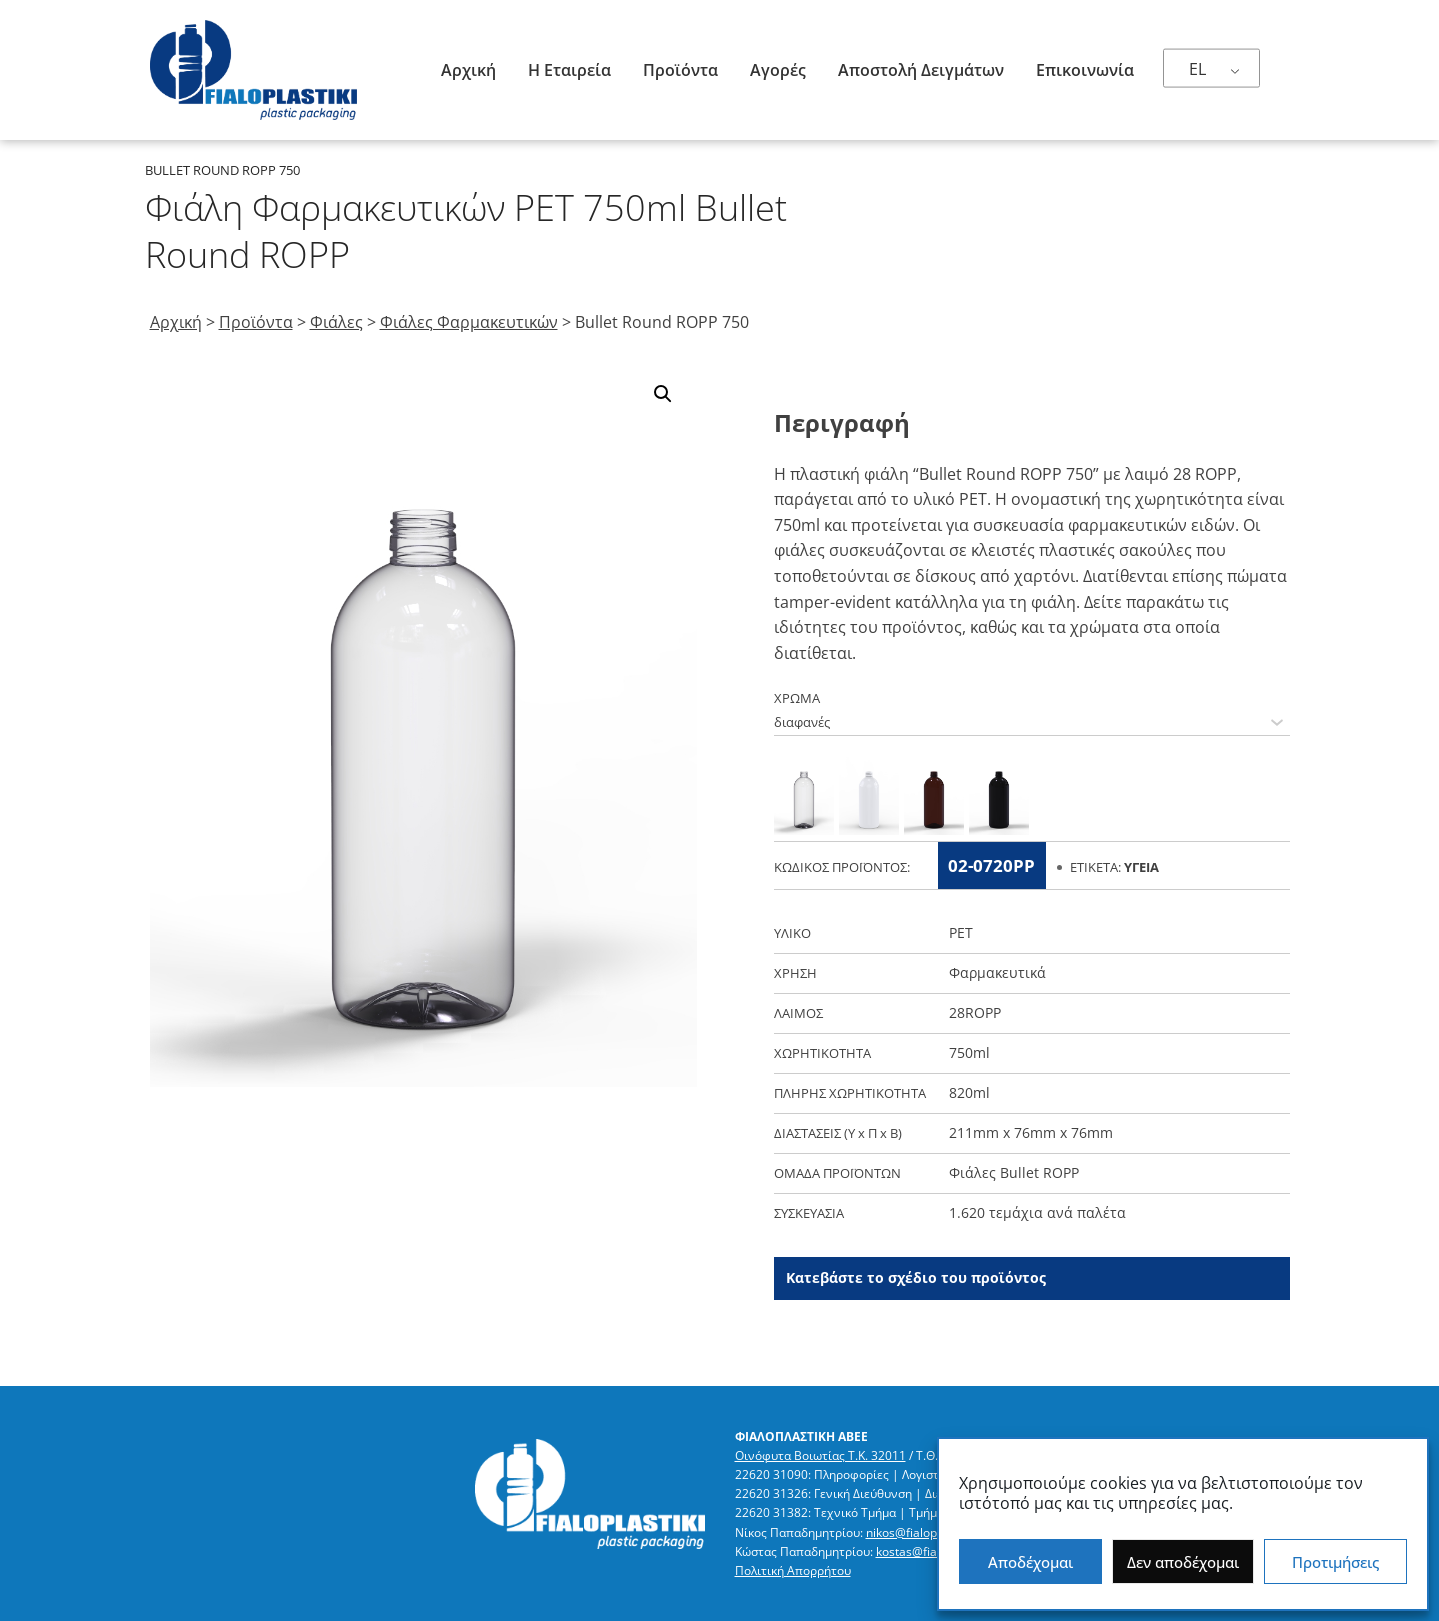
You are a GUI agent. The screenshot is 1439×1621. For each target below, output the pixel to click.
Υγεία (1141, 867)
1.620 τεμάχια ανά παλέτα (1037, 1212)
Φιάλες (336, 322)
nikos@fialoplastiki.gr (925, 1532)
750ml (969, 1052)
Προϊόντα (680, 70)
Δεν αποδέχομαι (1183, 1562)
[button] (663, 394)
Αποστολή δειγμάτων (921, 70)
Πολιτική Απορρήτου (793, 1570)
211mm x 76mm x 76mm (1031, 1132)
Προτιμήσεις (1335, 1562)
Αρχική (468, 70)
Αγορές (778, 70)
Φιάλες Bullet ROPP (1014, 1172)
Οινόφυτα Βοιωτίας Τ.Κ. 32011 (820, 1455)
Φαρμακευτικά (997, 972)
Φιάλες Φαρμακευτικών (469, 322)
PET (961, 932)
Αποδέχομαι (1030, 1562)
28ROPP (975, 1012)
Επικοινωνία (1085, 70)
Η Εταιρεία (569, 70)
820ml (969, 1092)
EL (1197, 69)
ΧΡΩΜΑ (797, 698)
